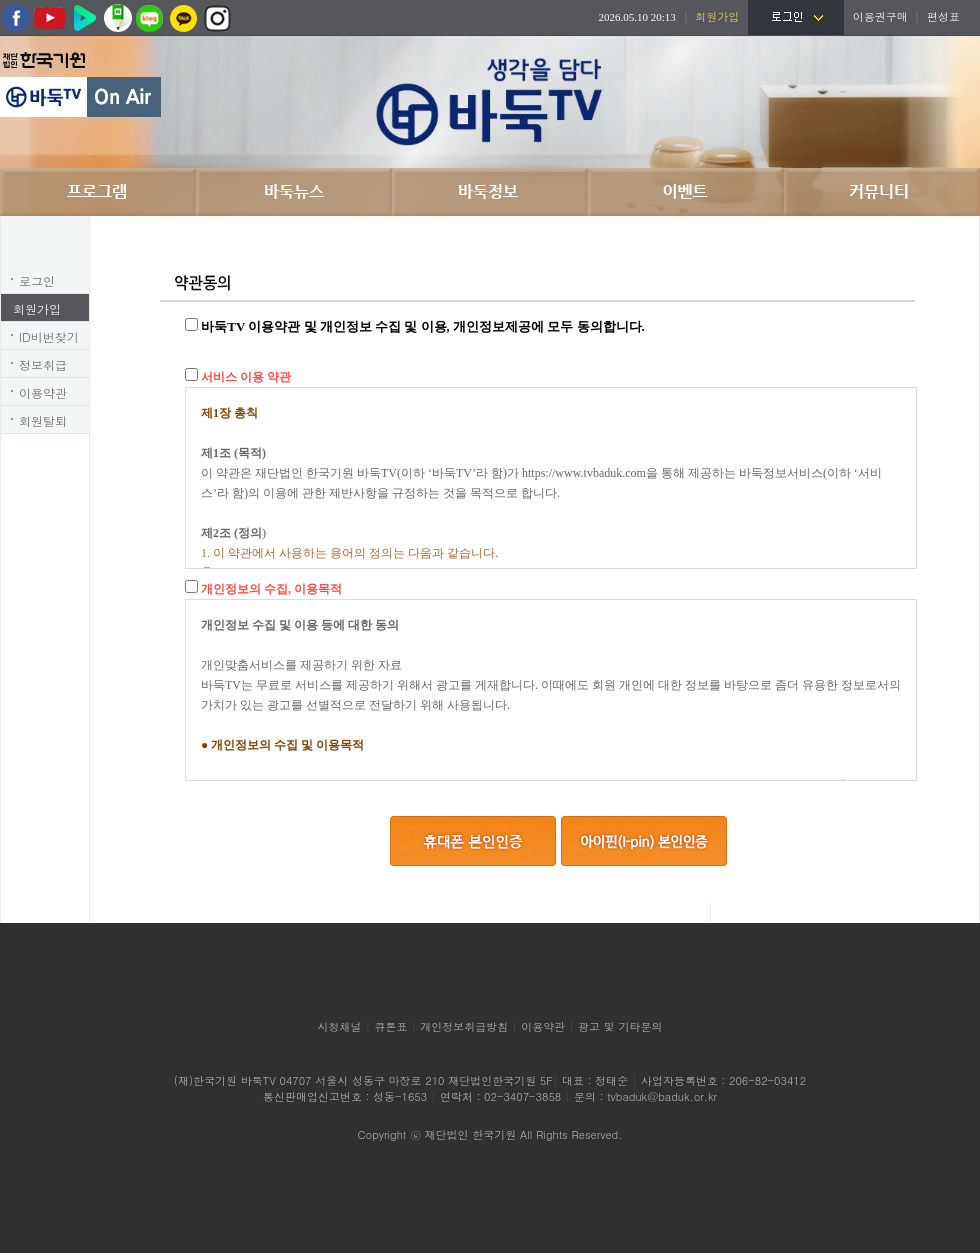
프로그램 (98, 192)
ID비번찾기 (49, 336)
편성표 (943, 16)
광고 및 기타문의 (620, 1026)
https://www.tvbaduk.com (584, 473)
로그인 (37, 280)
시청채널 (340, 1026)
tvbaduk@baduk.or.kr (662, 1096)
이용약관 (43, 392)
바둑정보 (490, 192)
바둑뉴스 (294, 192)
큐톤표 (390, 1026)
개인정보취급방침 (464, 1026)
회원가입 (37, 308)
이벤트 (686, 192)
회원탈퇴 (43, 420)
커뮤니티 (882, 192)
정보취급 (43, 364)
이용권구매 (880, 16)
